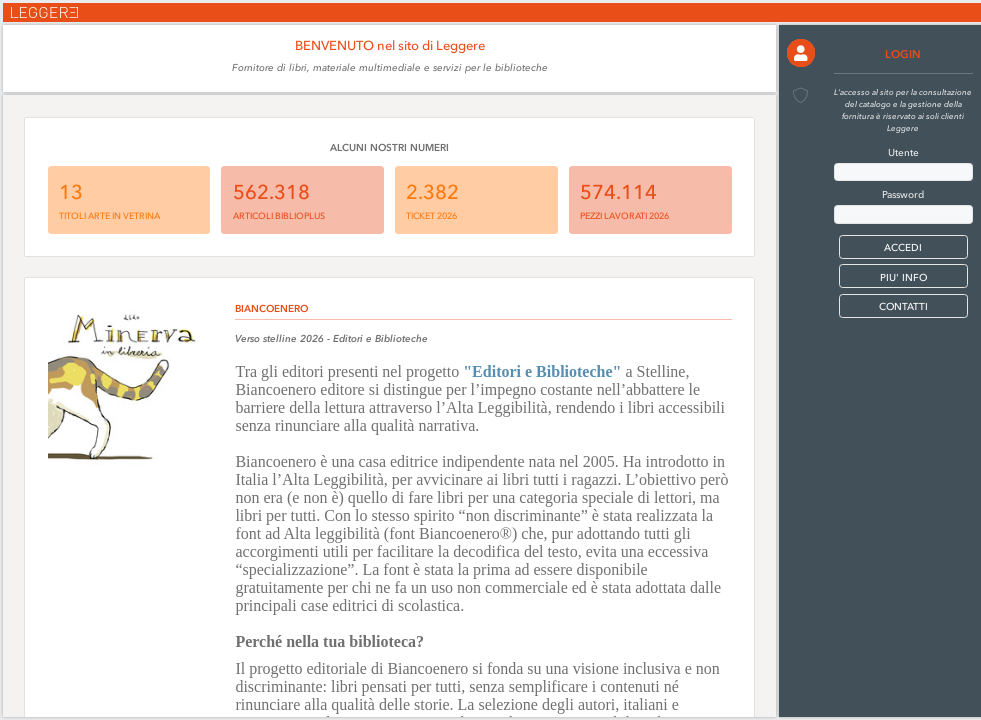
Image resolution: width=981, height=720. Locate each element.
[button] (801, 53)
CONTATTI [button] (903, 306)
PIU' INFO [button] (903, 277)
